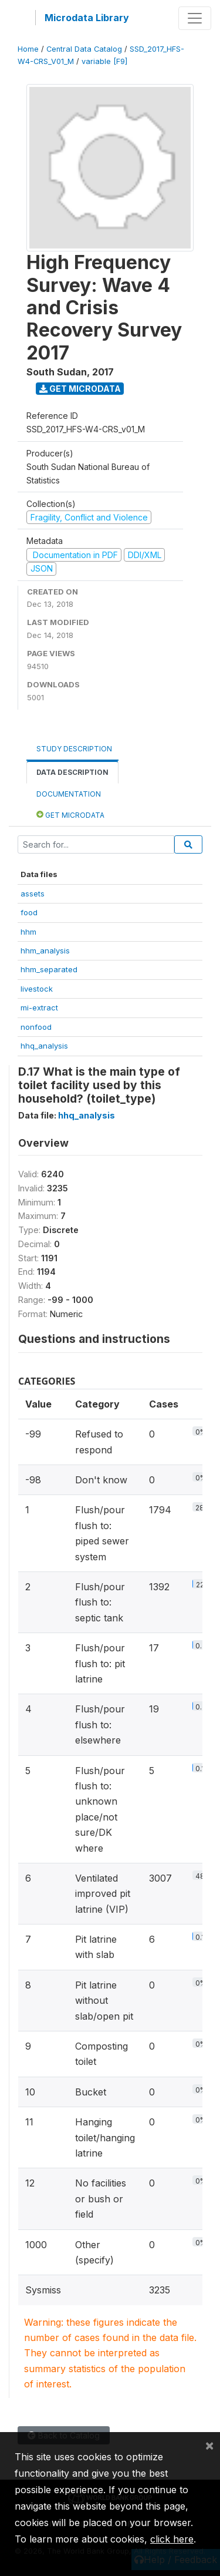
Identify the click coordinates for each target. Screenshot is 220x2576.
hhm (28, 931)
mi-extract (39, 1007)
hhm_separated (49, 969)
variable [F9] (104, 61)
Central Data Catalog (84, 49)
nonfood (36, 1027)
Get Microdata (80, 389)
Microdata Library (87, 17)
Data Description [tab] (72, 772)
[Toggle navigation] (194, 18)
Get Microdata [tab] (70, 815)
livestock (37, 988)
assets (33, 893)
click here (172, 2539)
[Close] (209, 2445)
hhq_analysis (44, 1045)
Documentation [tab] (68, 794)
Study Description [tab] (74, 748)
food (29, 912)
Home (28, 49)
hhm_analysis (45, 950)
